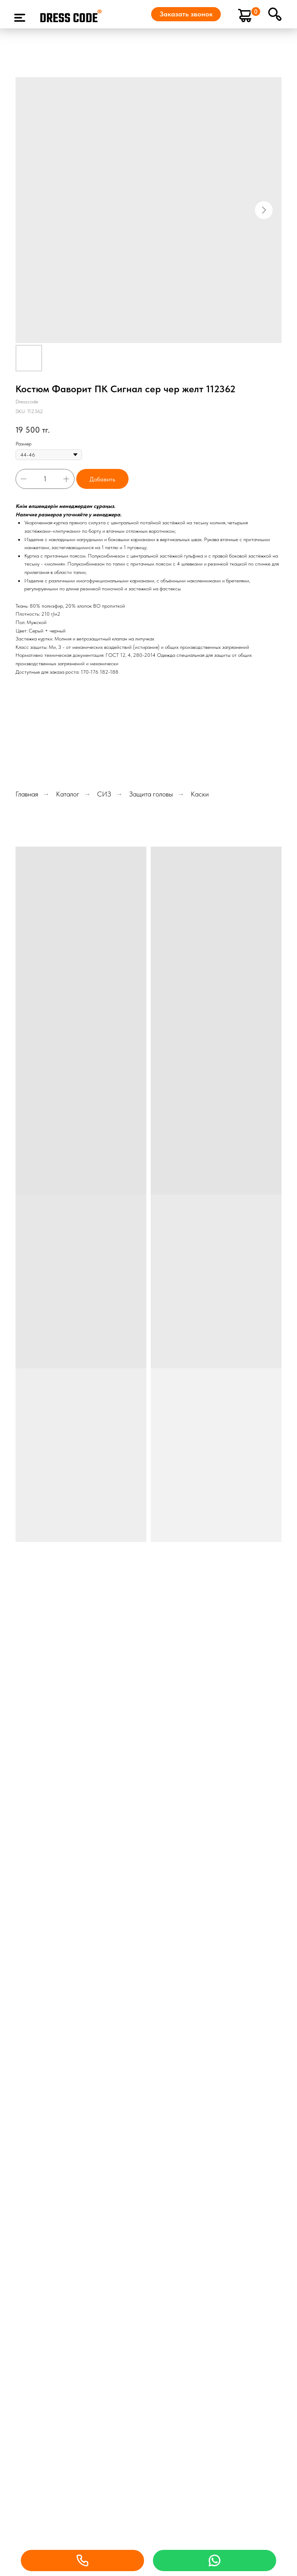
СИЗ (104, 794)
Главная (27, 794)
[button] (186, 14)
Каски (200, 794)
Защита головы (151, 794)
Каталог (67, 794)
